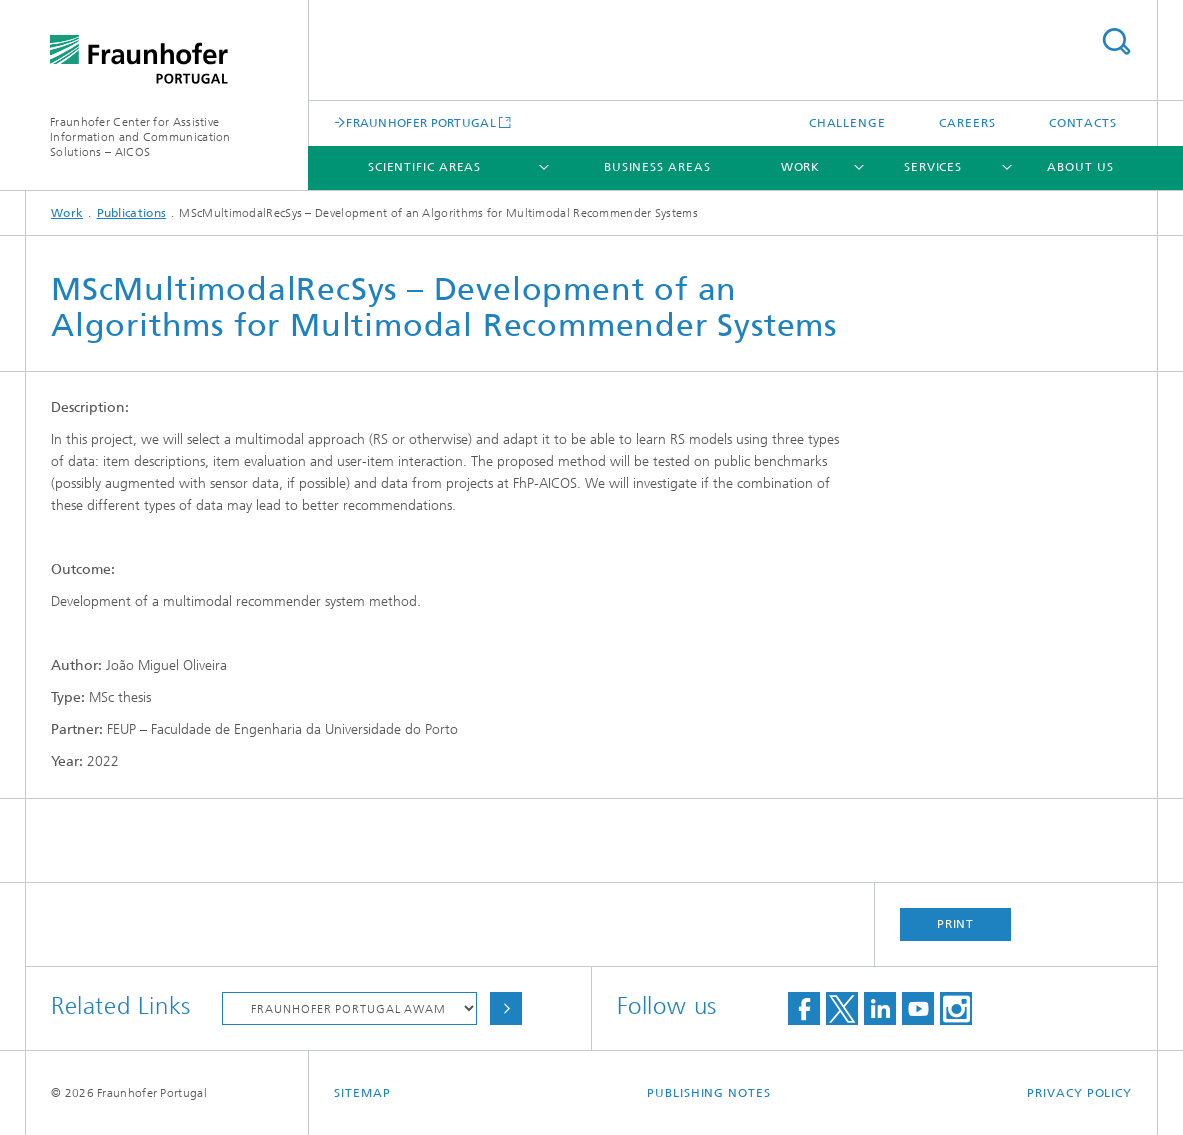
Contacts (1083, 123)
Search (1116, 41)
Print (956, 924)
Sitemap (362, 1093)
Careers (967, 123)
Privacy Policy (1079, 1093)
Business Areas (657, 167)
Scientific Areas (424, 167)
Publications (132, 213)
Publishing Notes (708, 1093)
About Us (1080, 167)
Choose (506, 1008)
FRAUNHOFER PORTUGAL (421, 122)
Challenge (847, 123)
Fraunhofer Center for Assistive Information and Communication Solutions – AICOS (140, 137)
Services (933, 167)
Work (801, 167)
